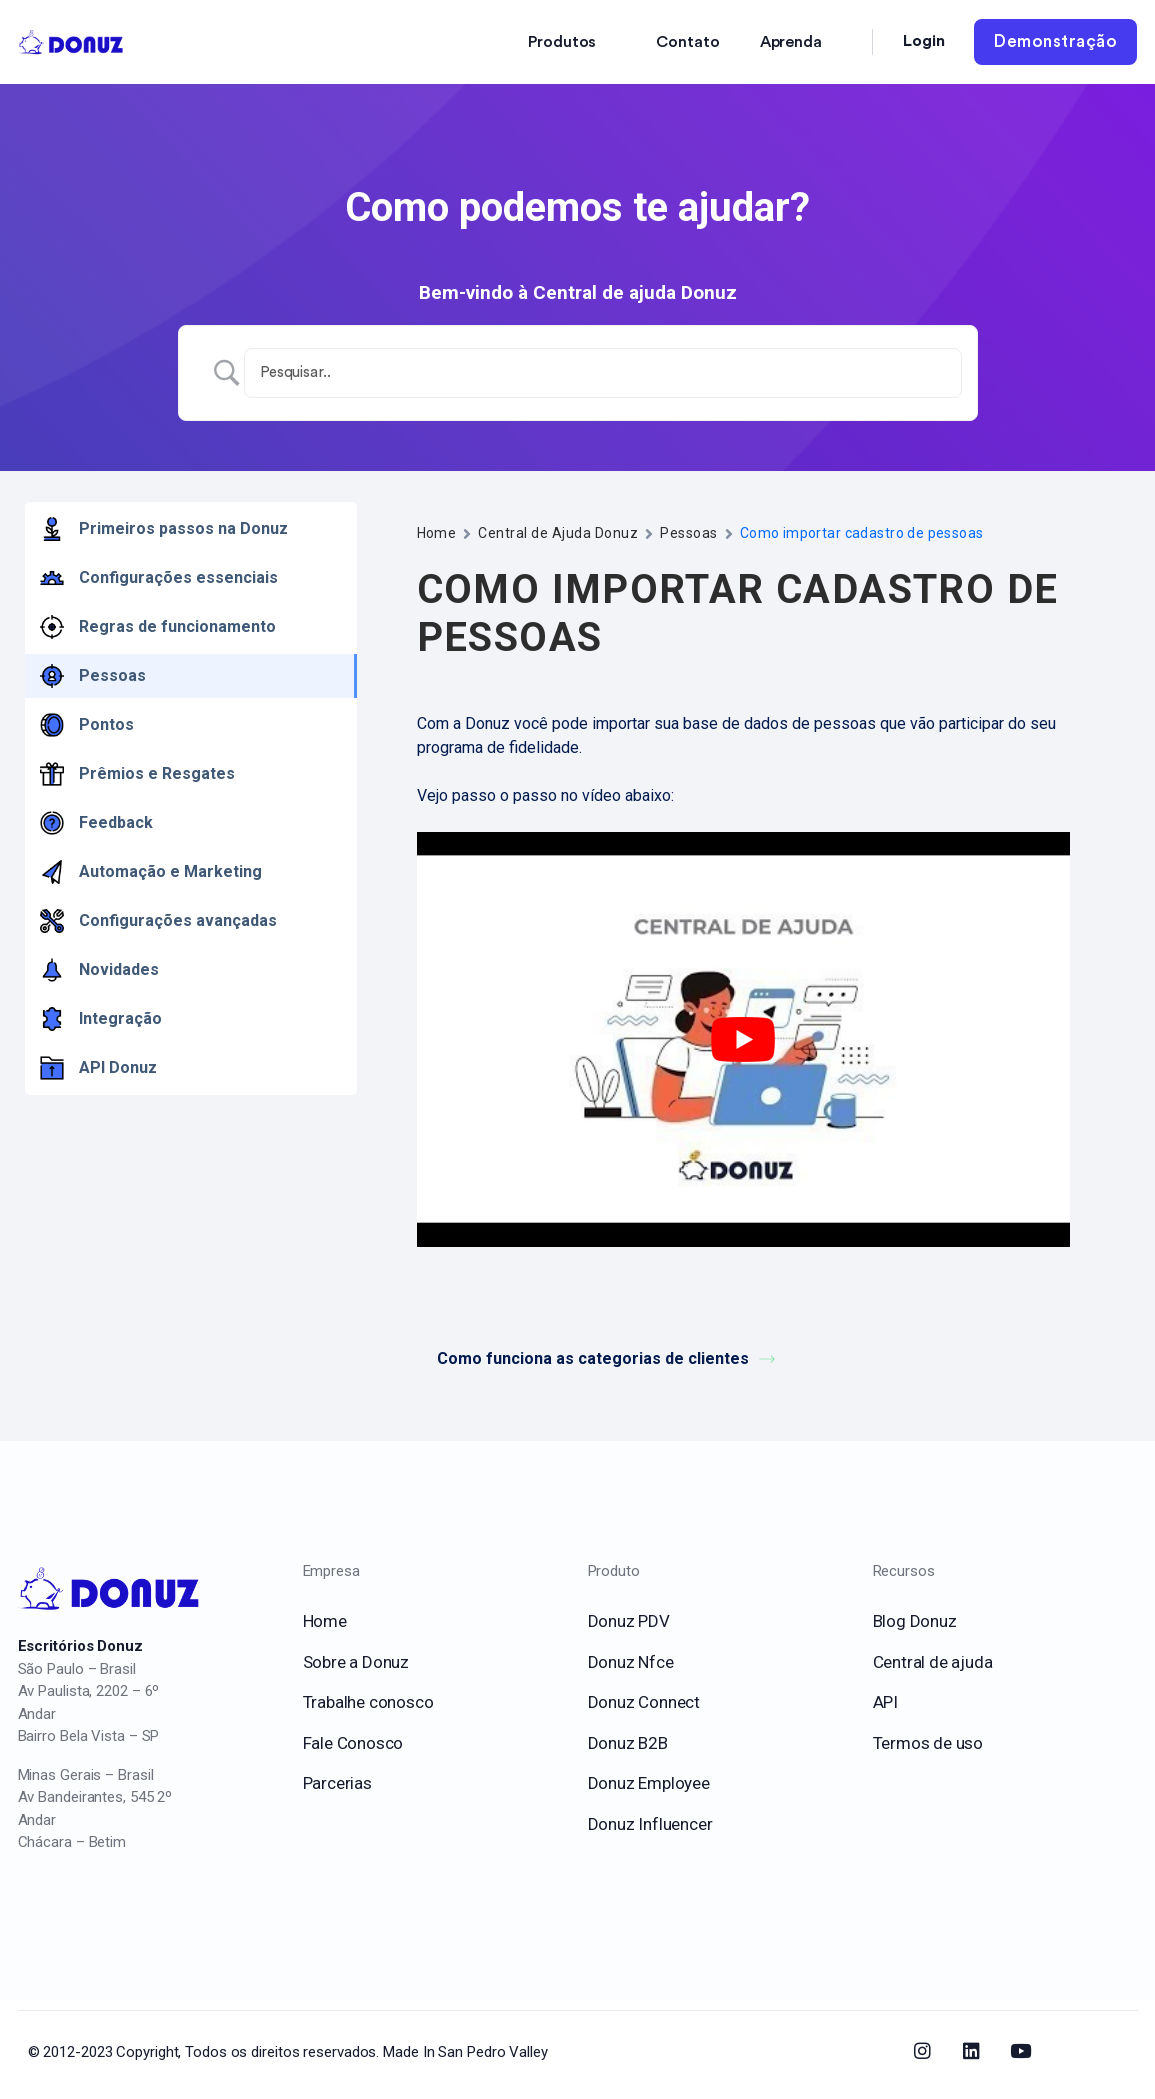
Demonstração (1055, 41)
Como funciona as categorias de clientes (606, 1358)
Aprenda (791, 42)
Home (437, 533)
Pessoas (688, 533)
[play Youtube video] (744, 1040)
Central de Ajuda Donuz (558, 533)
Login (924, 41)
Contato (687, 42)
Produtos (562, 42)
